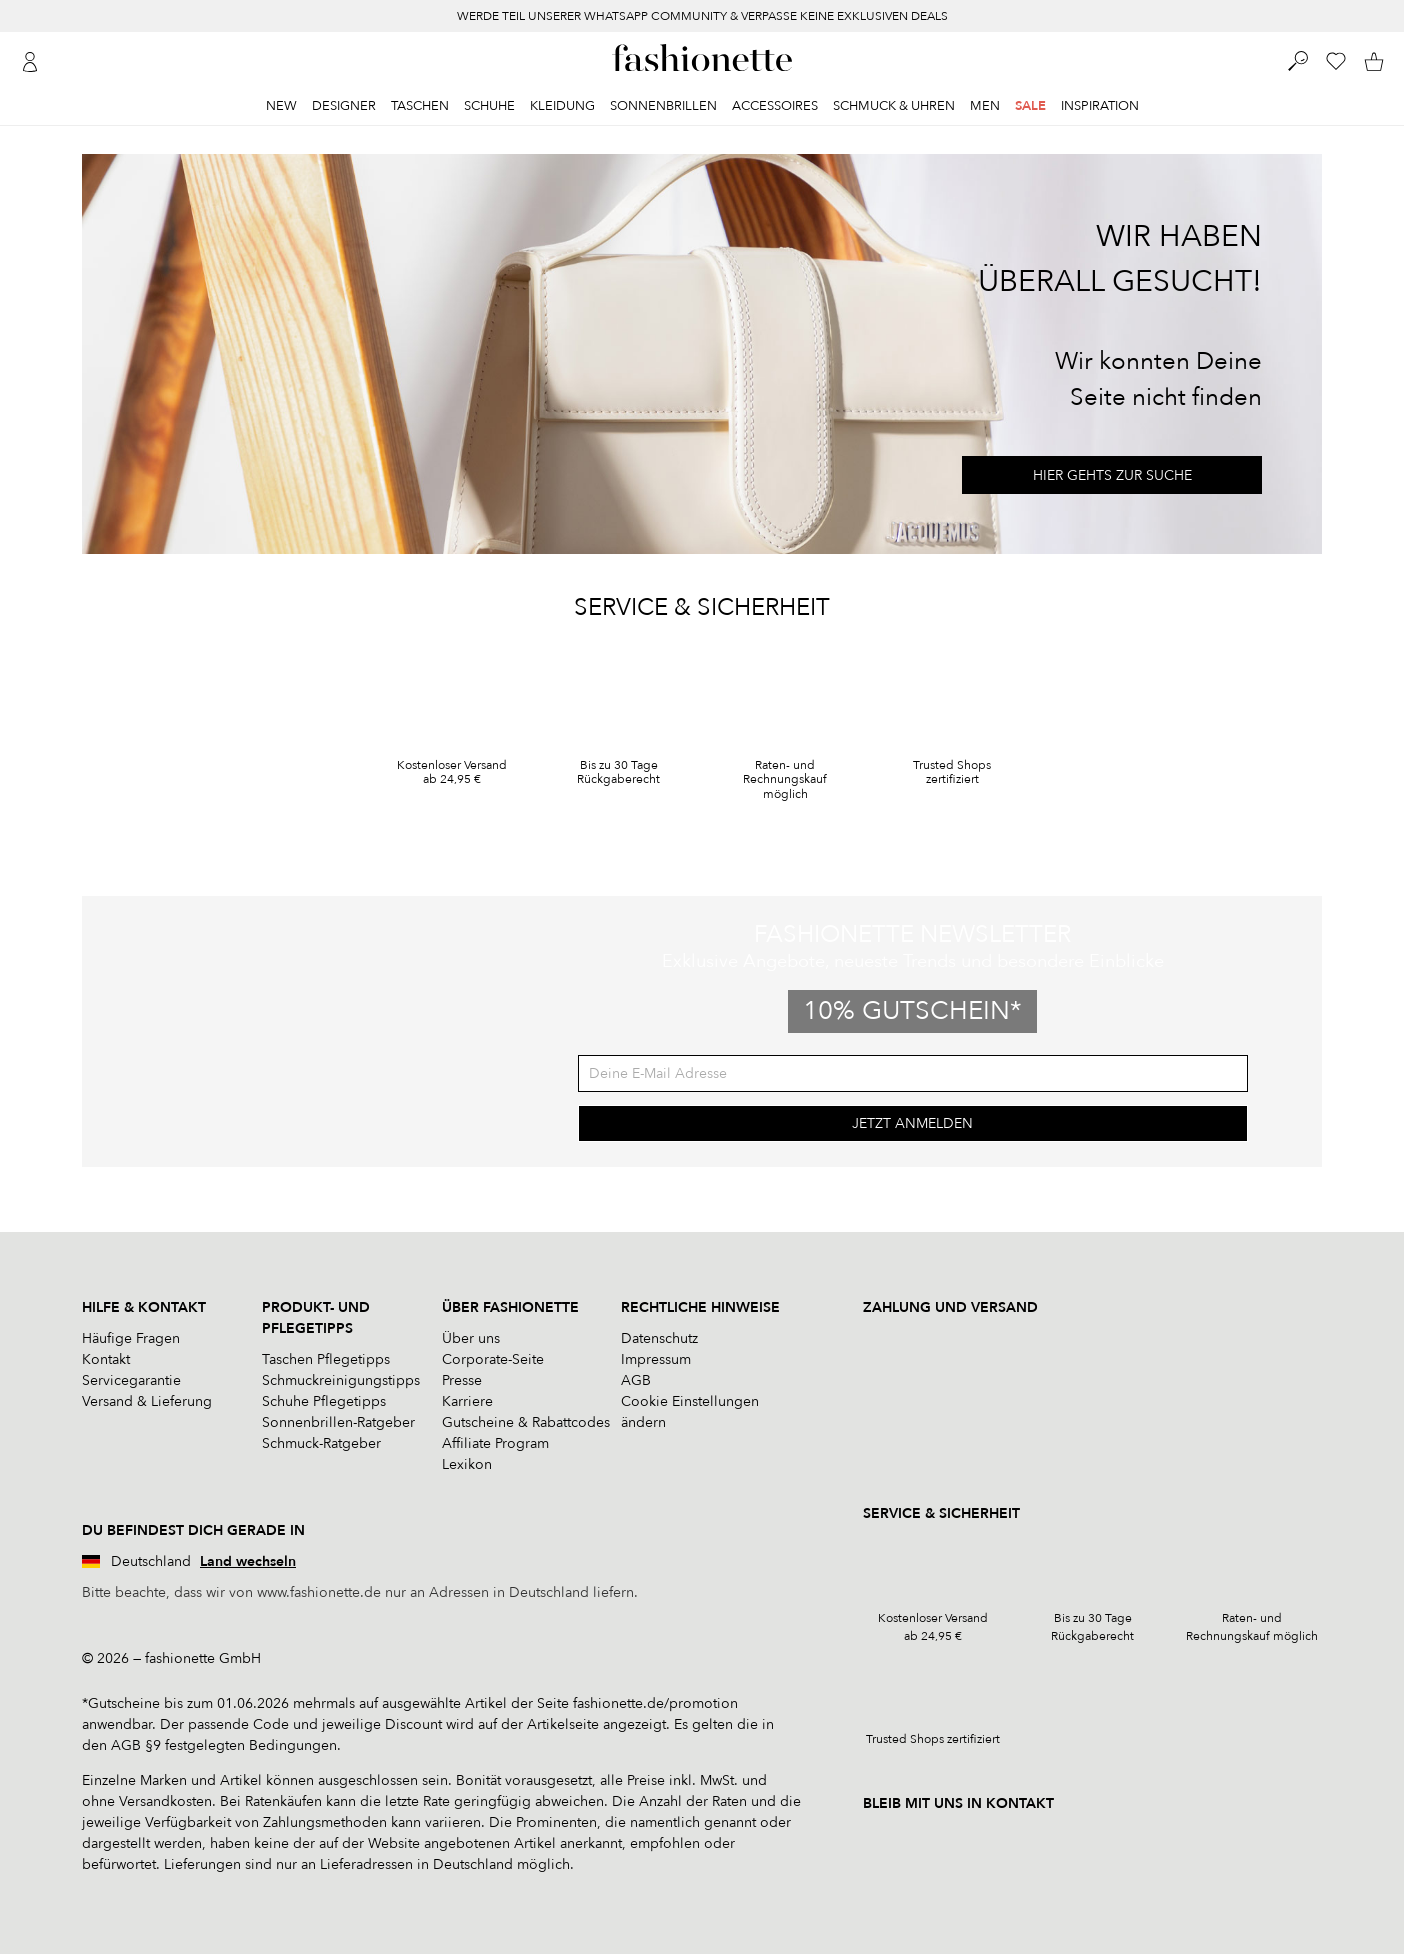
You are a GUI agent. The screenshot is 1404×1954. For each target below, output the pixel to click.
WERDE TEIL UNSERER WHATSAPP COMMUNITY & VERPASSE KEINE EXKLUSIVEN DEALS (702, 16)
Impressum (656, 1359)
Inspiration (1100, 106)
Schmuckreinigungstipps (341, 1380)
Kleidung (562, 106)
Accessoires (775, 106)
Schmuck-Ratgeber (321, 1443)
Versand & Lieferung (147, 1401)
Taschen (420, 106)
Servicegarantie (131, 1380)
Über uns (471, 1338)
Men (985, 106)
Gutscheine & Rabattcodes (526, 1422)
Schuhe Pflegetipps (324, 1401)
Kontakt (106, 1359)
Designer (344, 106)
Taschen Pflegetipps (326, 1359)
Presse (462, 1380)
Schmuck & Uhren (894, 106)
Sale (1030, 106)
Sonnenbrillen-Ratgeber (338, 1422)
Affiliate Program (495, 1443)
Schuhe (489, 106)
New (281, 106)
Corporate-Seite (493, 1359)
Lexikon (467, 1464)
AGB (636, 1380)
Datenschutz (659, 1338)
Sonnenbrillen (663, 106)
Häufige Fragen (131, 1338)
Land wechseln (248, 1561)
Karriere (467, 1401)
